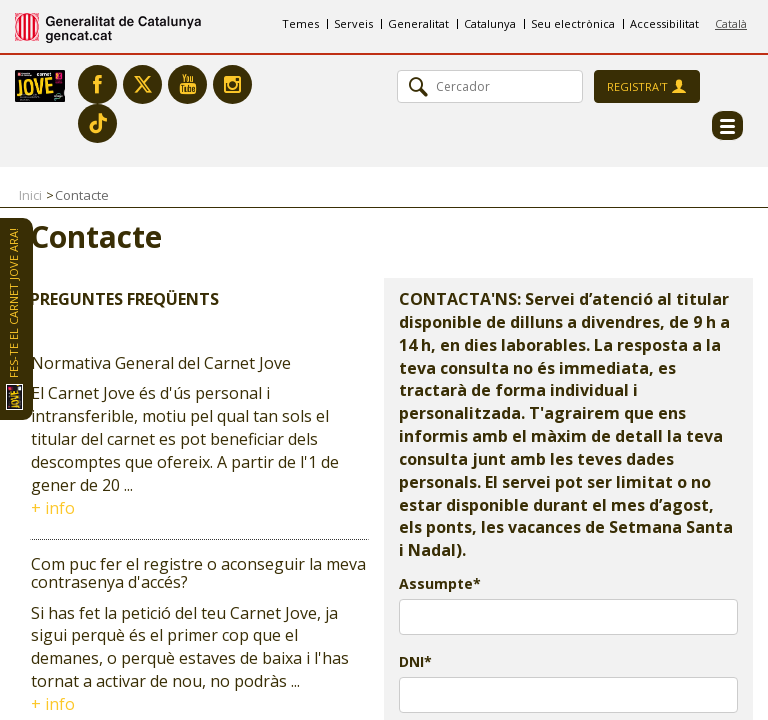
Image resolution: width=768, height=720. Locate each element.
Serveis (353, 23)
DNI (411, 661)
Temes (300, 23)
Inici (30, 195)
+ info (53, 508)
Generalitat (418, 23)
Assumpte (436, 583)
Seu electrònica (573, 23)
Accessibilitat (664, 23)
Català (731, 23)
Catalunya (490, 23)
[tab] (199, 437)
